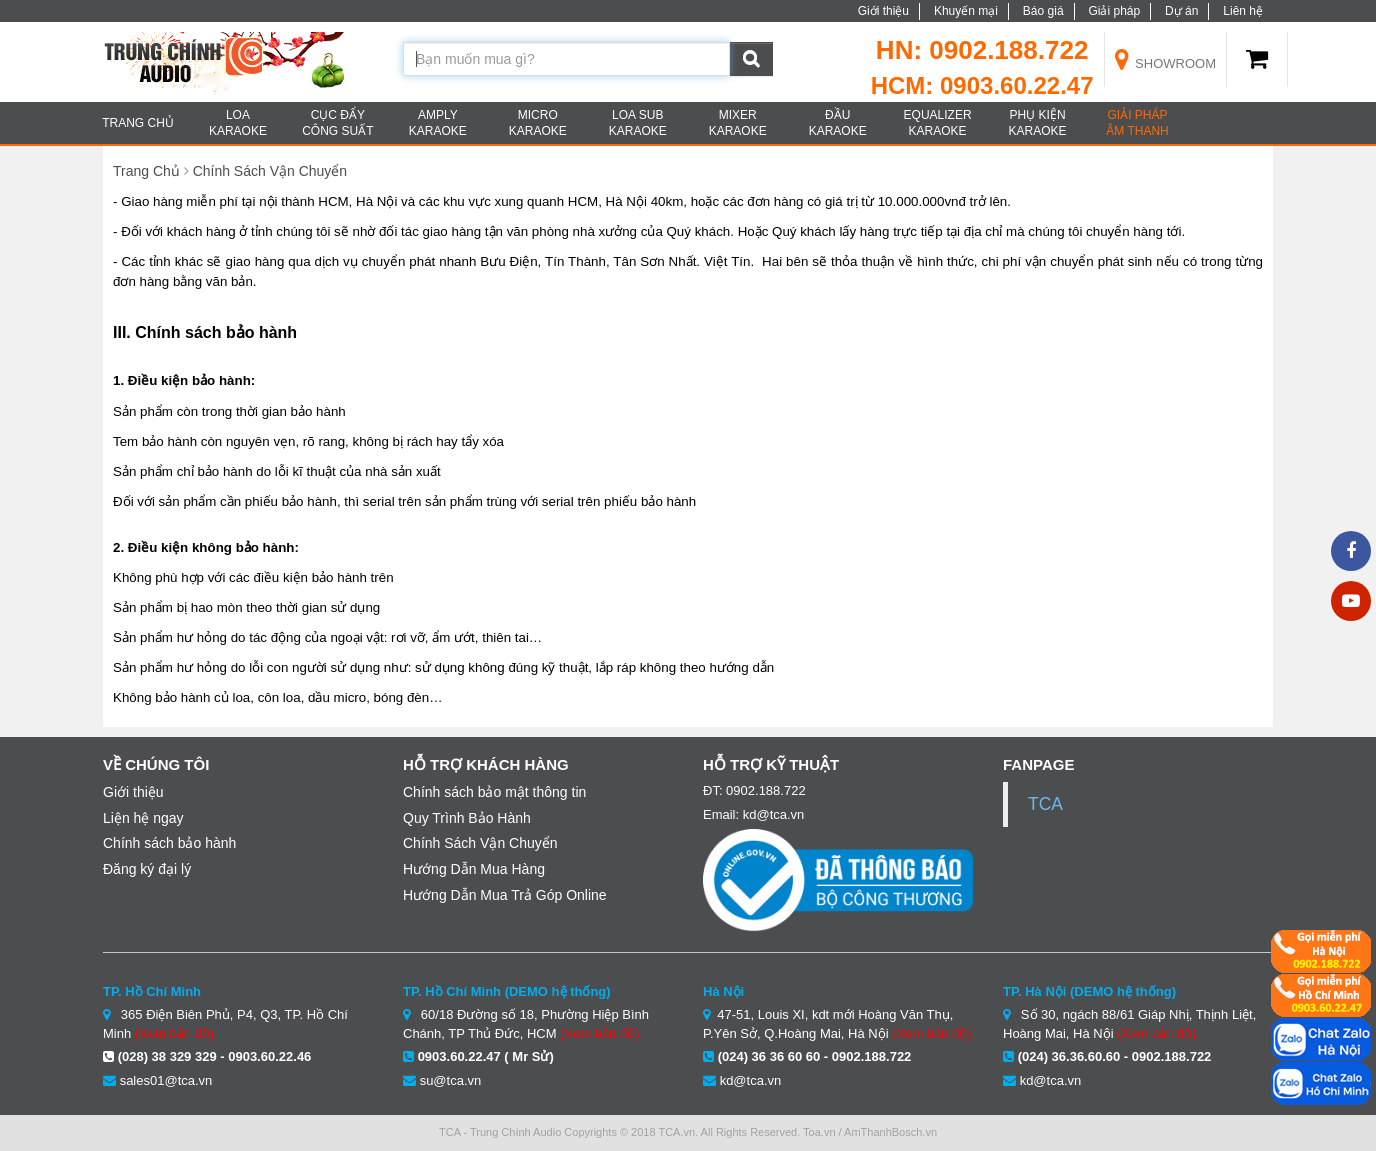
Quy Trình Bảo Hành (467, 818)
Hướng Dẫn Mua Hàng (474, 869)
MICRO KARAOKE (538, 123)
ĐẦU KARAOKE (838, 123)
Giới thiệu (883, 11)
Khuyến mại (966, 11)
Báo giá (1043, 11)
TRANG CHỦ (138, 123)
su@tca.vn (451, 1080)
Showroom (1166, 63)
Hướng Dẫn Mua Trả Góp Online (505, 895)
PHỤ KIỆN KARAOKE (1038, 123)
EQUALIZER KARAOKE (938, 123)
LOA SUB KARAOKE (638, 123)
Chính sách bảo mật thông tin (494, 792)
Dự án (1181, 11)
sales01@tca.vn (166, 1080)
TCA (1045, 804)
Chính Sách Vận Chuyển (270, 171)
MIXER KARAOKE (738, 123)
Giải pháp (1114, 11)
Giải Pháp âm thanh (1137, 123)
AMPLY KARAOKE (438, 123)
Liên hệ (1243, 11)
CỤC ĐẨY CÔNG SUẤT (337, 123)
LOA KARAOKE (238, 123)
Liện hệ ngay (143, 818)
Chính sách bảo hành (169, 843)
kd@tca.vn (751, 1080)
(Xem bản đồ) (174, 1033)
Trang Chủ (146, 171)
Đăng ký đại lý (147, 869)
